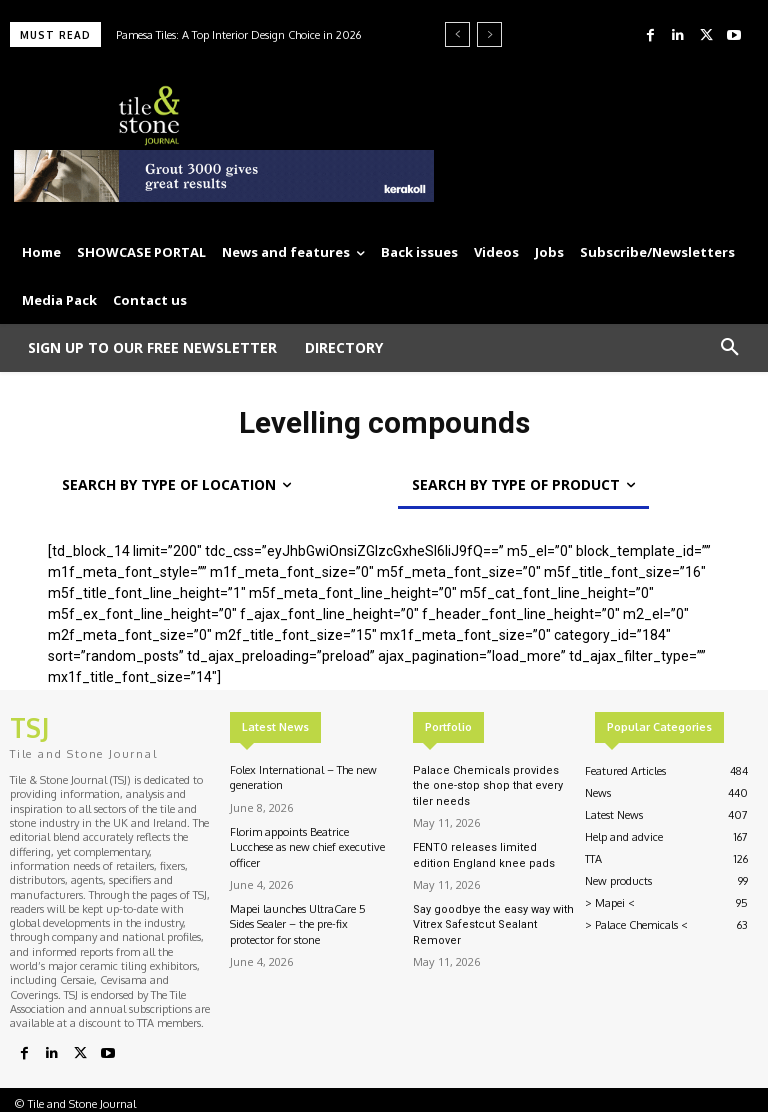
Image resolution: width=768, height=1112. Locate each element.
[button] (730, 348)
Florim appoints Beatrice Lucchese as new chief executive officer (307, 847)
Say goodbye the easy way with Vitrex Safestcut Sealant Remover (493, 925)
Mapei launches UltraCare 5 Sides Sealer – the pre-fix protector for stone (298, 924)
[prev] (457, 34)
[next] (489, 34)
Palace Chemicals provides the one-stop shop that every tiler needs (488, 786)
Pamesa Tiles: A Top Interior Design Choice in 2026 (238, 35)
